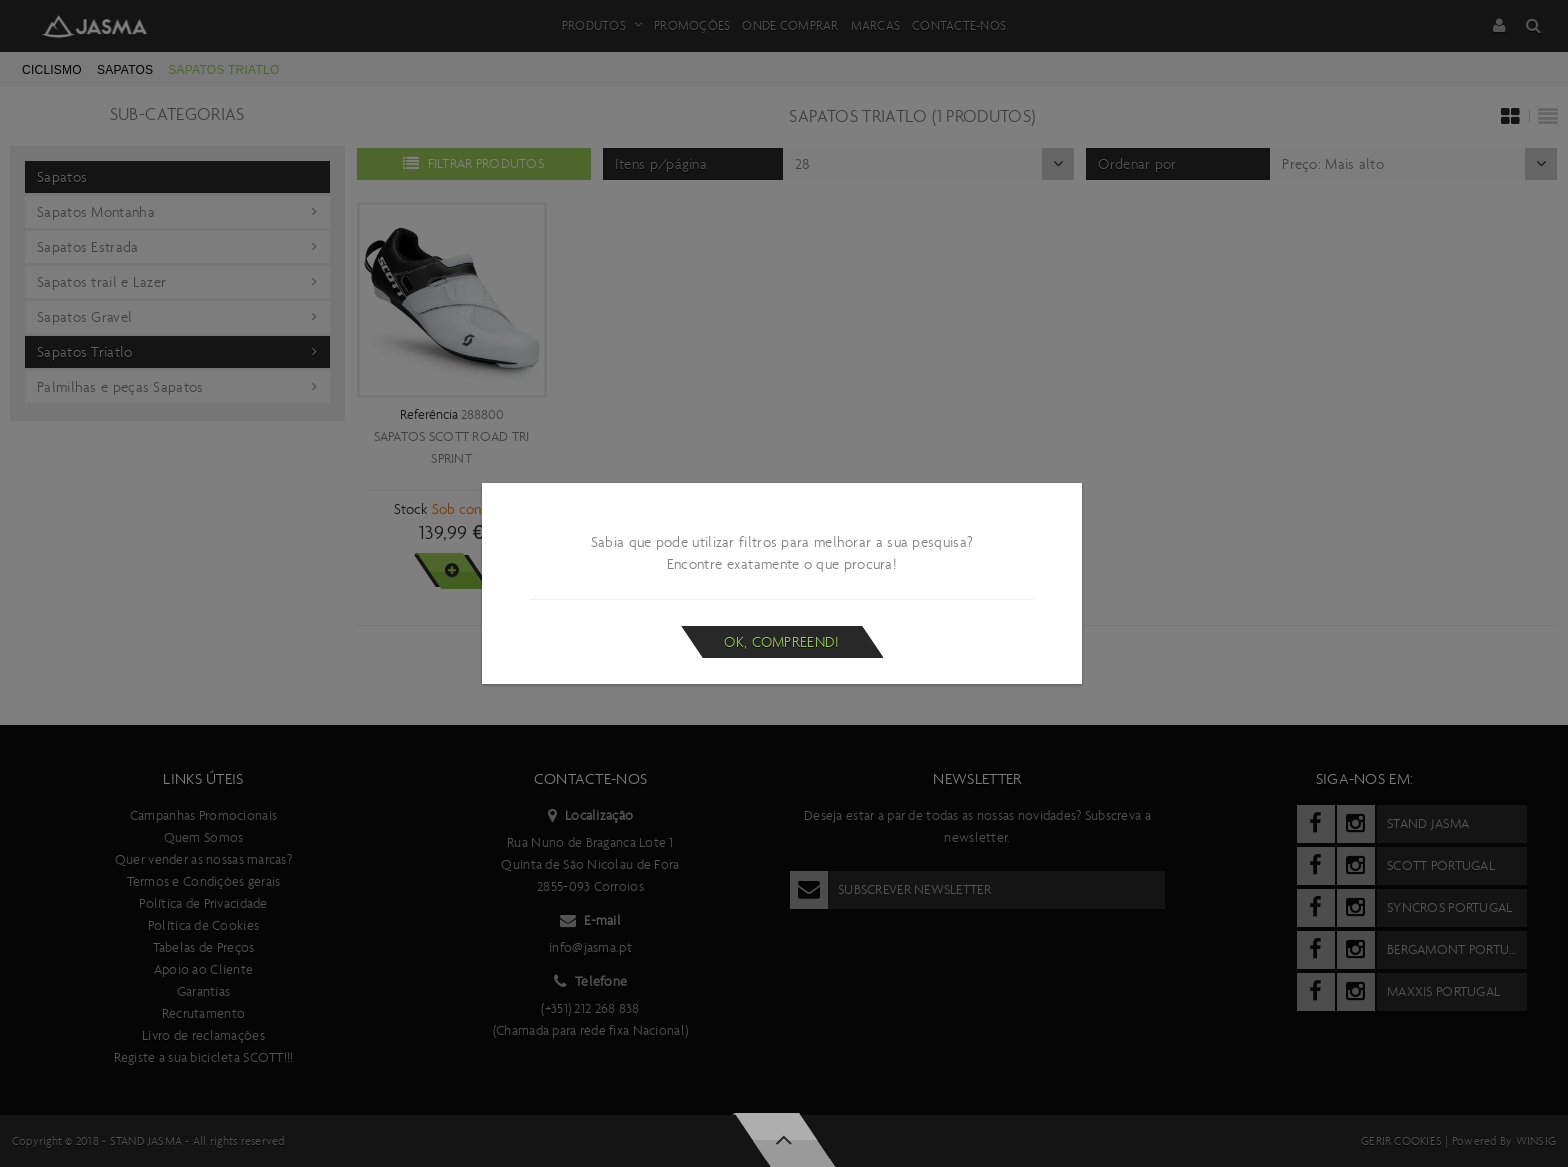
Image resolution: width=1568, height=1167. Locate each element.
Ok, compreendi (781, 642)
